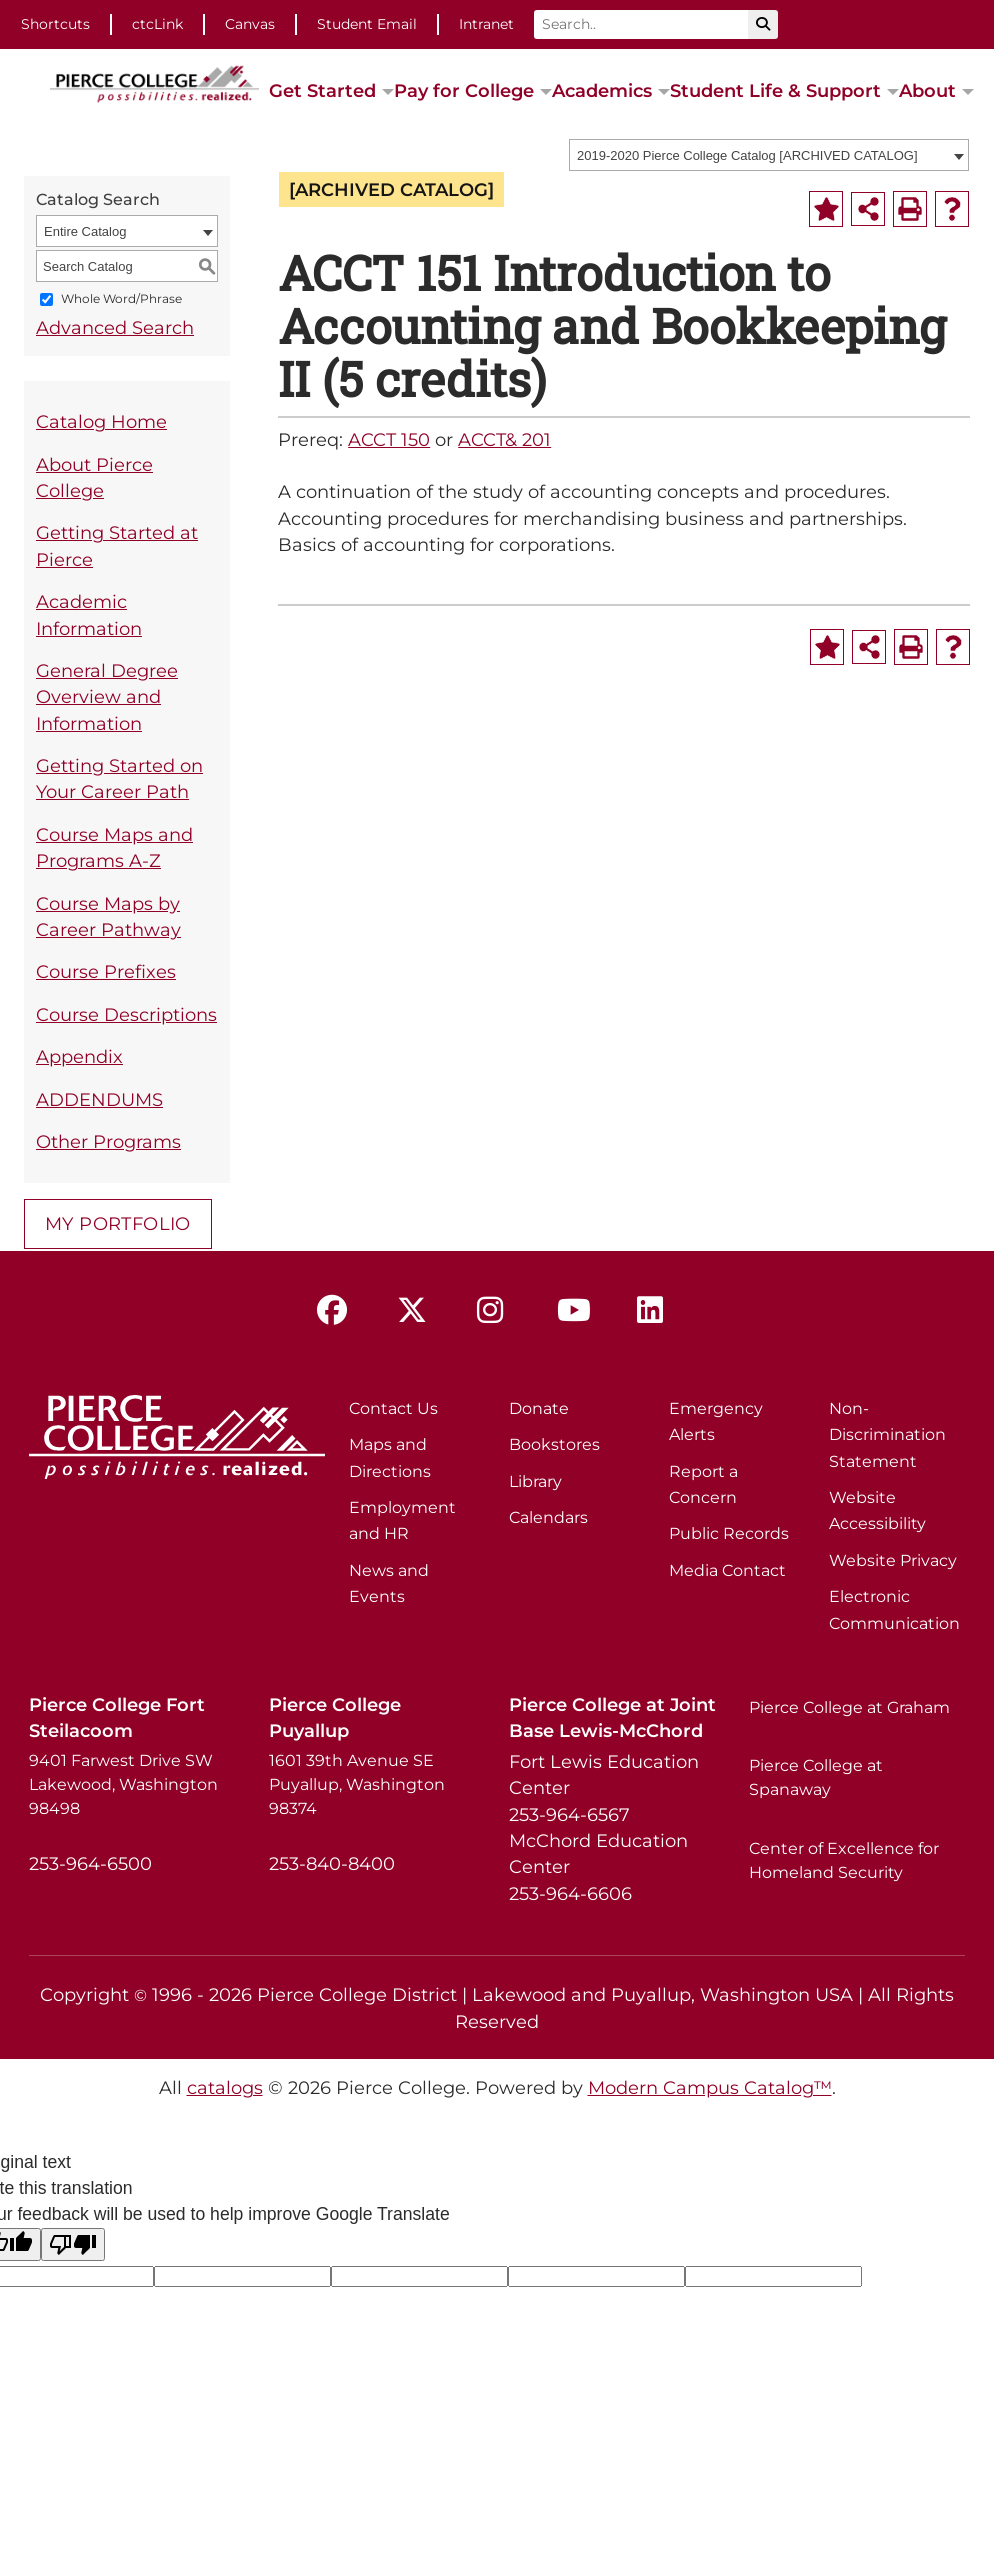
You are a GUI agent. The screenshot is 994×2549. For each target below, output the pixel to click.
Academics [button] (602, 90)
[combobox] (769, 155)
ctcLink (157, 24)
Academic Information (89, 614)
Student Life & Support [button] (775, 90)
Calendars (548, 1517)
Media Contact (727, 1570)
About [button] (927, 90)
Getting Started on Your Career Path (119, 778)
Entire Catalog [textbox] (85, 231)
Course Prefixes (106, 971)
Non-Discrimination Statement (887, 1435)
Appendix (79, 1056)
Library (535, 1481)
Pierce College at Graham (849, 1707)
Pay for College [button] (464, 90)
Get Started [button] (322, 90)
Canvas (250, 24)
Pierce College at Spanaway (816, 1777)
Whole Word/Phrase (121, 299)
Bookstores (554, 1444)
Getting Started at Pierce (117, 545)
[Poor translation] (73, 2244)
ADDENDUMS (99, 1099)
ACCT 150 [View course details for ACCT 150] (389, 439)
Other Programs (108, 1141)
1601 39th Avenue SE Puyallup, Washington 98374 (357, 1784)
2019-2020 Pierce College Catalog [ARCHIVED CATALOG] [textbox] (747, 155)
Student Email (367, 24)
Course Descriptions (126, 1014)
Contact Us (393, 1408)
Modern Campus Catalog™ (710, 2087)
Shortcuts (55, 24)
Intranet (486, 24)
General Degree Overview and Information (107, 697)
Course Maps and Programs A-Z (114, 847)
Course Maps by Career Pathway (108, 916)
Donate (539, 1408)
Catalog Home (101, 421)
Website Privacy (893, 1560)
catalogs (225, 2087)
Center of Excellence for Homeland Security (844, 1860)
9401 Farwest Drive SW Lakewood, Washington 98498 (123, 1784)
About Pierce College (94, 477)
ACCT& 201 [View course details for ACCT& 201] (504, 439)
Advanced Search (115, 327)
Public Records (729, 1533)
